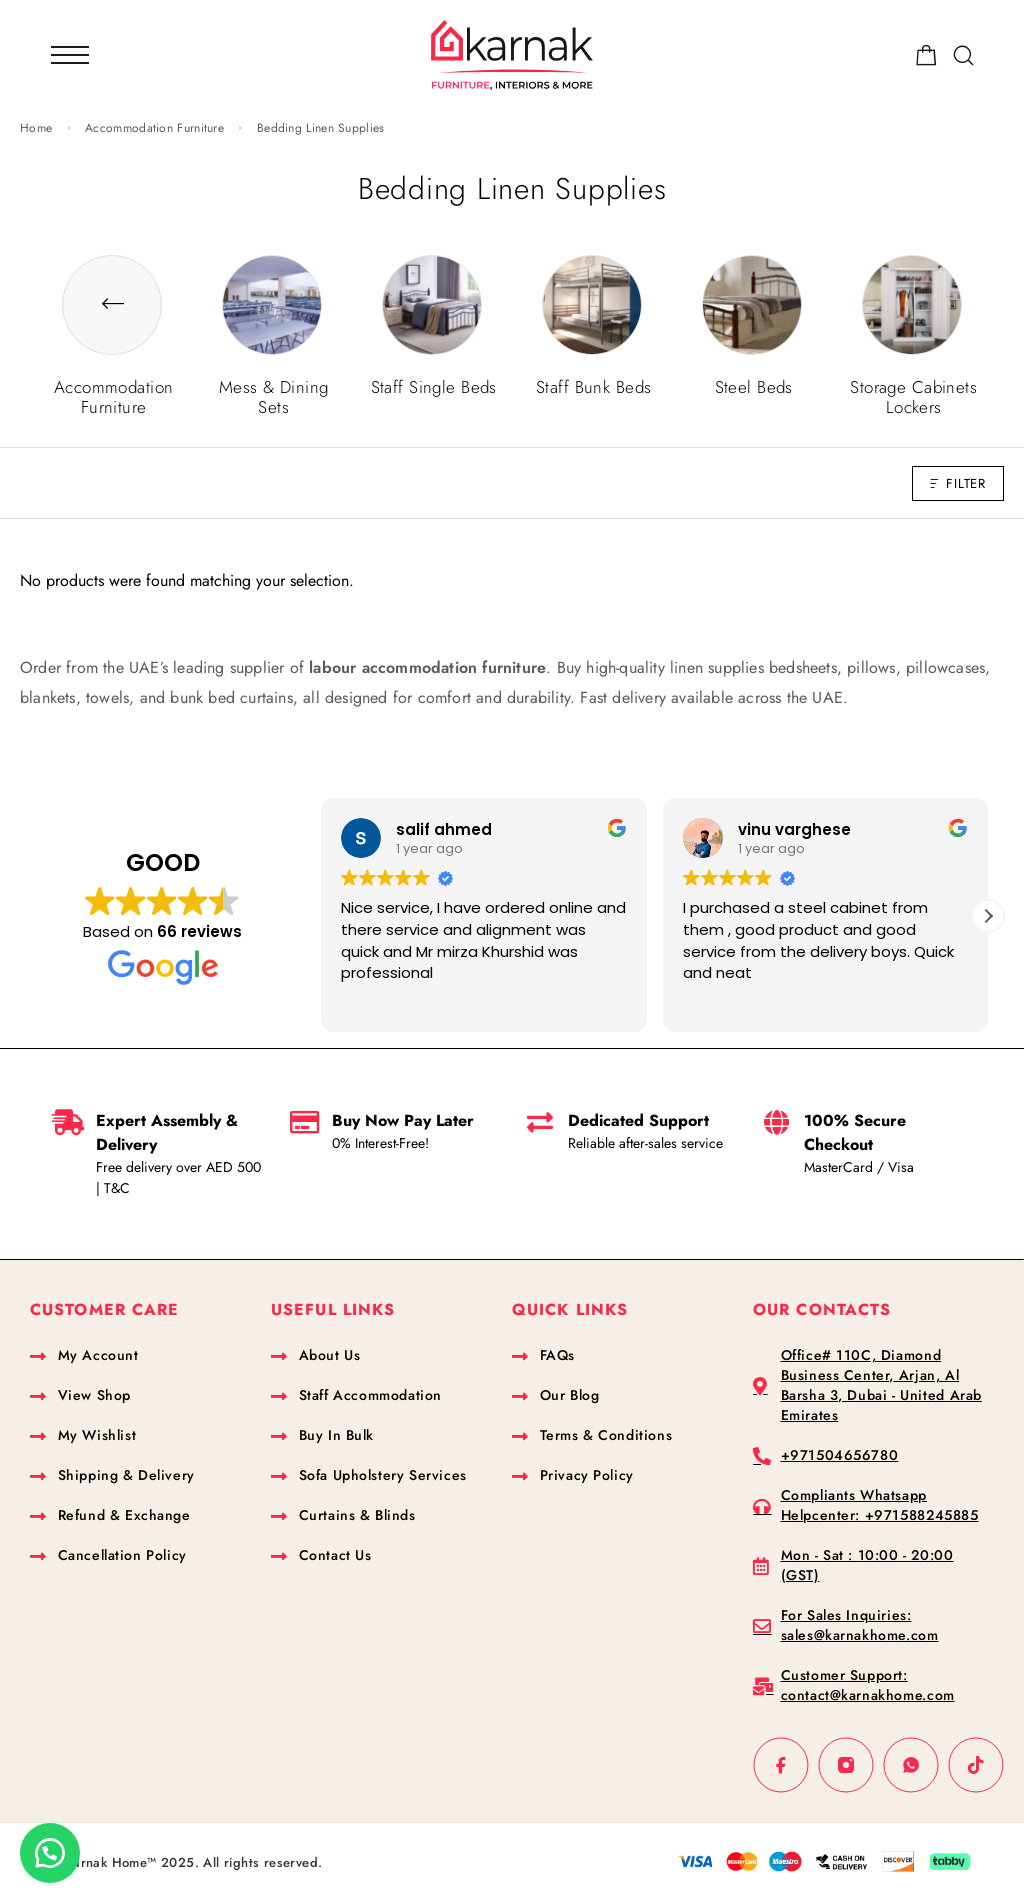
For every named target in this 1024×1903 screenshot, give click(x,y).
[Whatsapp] (911, 1765)
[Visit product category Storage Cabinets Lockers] (912, 377)
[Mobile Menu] (70, 55)
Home (36, 128)
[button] (988, 916)
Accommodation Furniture (154, 128)
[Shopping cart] (926, 59)
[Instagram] (846, 1765)
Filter (958, 483)
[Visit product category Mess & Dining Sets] (272, 377)
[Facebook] (781, 1765)
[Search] (963, 55)
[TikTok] (976, 1765)
